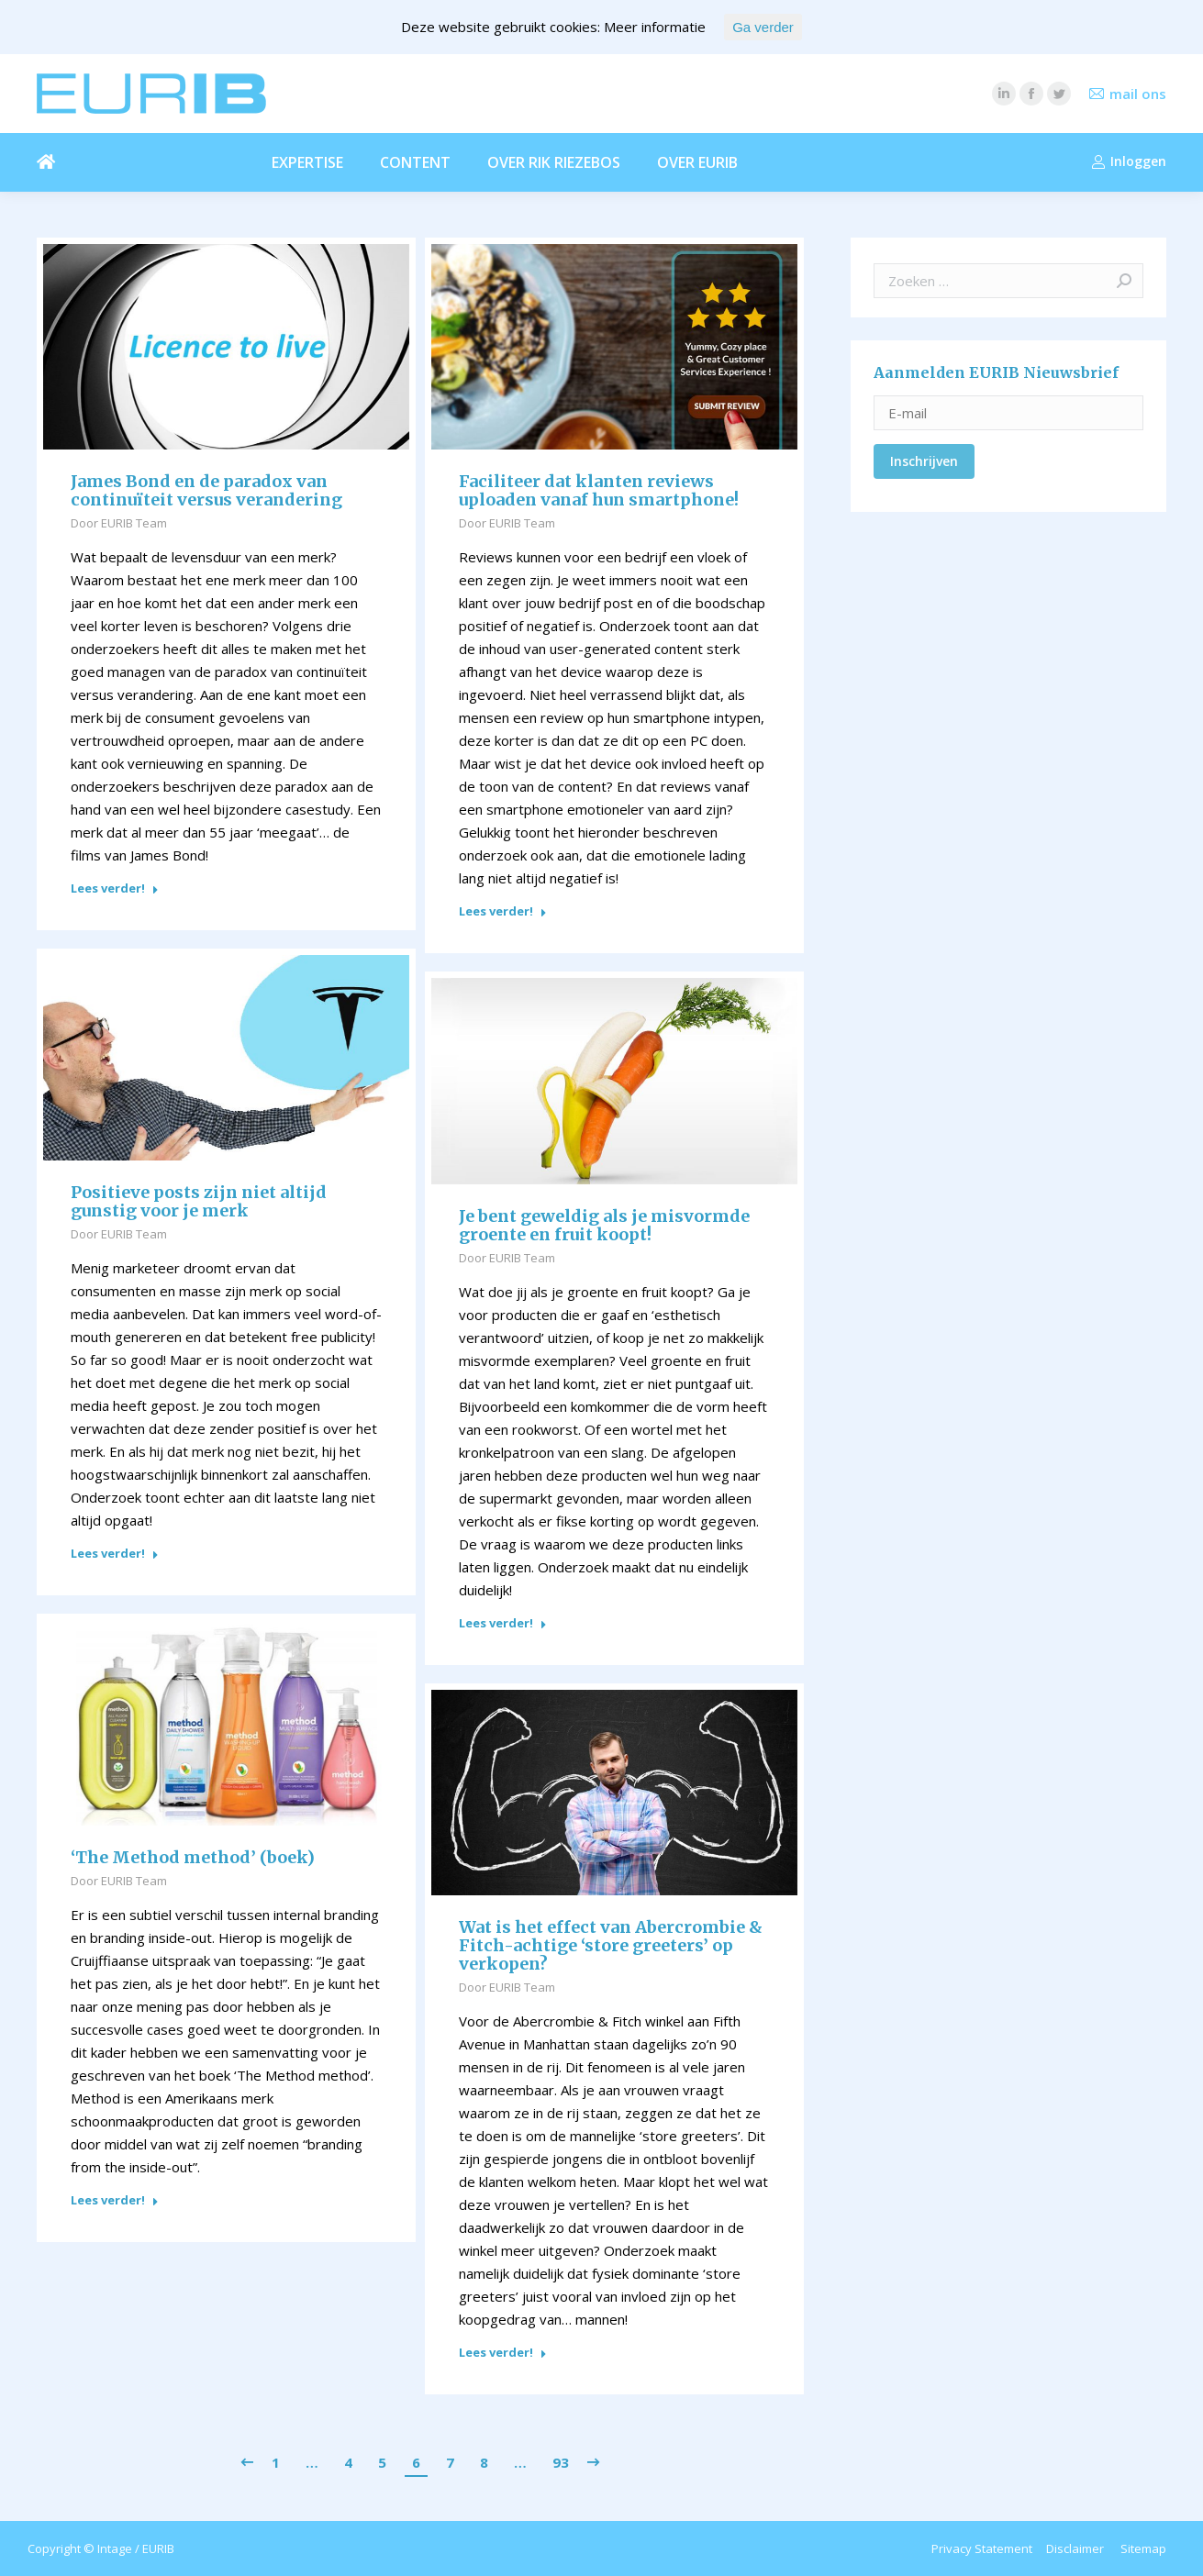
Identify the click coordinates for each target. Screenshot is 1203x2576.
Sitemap (1143, 2548)
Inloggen (1128, 161)
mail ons (1137, 94)
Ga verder (763, 27)
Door (119, 523)
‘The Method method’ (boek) (193, 1858)
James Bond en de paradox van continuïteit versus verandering (206, 490)
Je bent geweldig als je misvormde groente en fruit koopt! (604, 1225)
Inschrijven (924, 461)
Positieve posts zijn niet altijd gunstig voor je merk (199, 1201)
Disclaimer (1075, 2548)
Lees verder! (115, 888)
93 (560, 2462)
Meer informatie (655, 26)
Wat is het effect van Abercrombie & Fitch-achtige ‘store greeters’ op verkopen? (611, 1945)
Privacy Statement (981, 2548)
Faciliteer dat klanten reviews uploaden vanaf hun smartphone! (599, 490)
